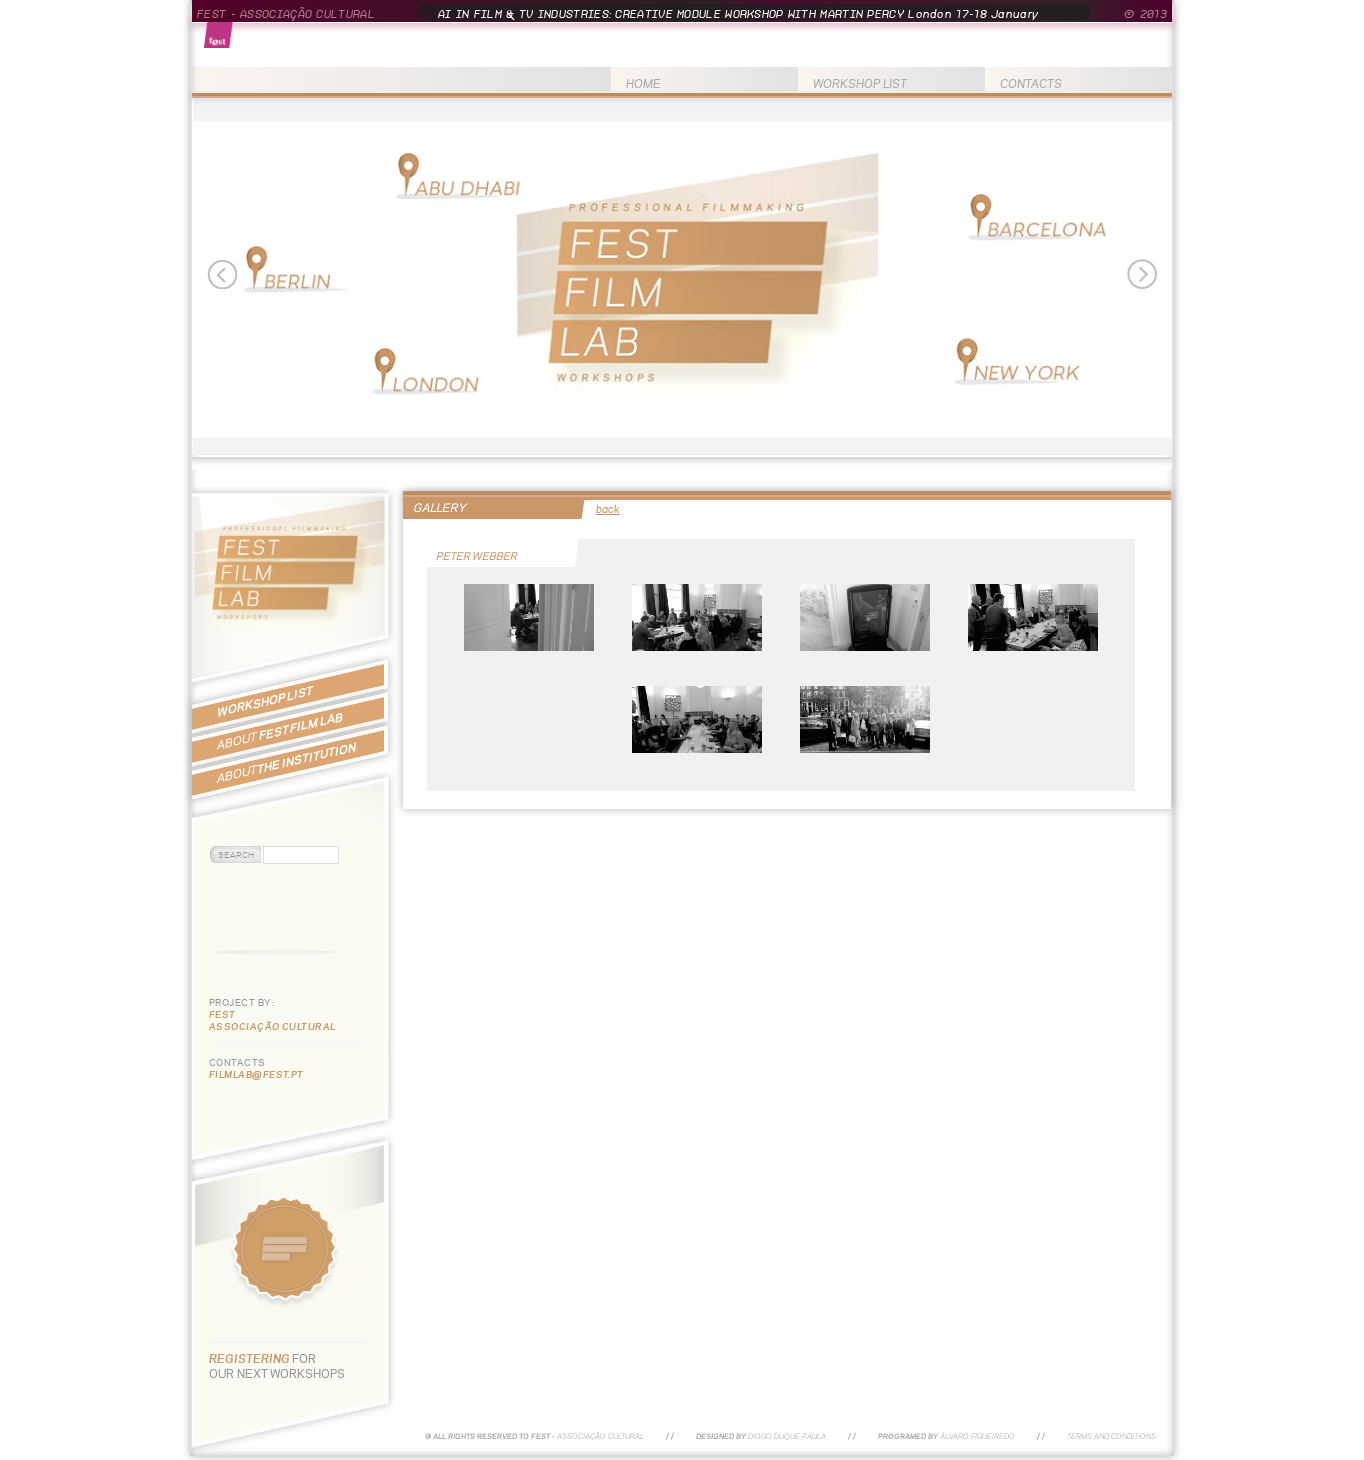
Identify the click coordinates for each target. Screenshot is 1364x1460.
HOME (643, 83)
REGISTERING (250, 1358)
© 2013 (1145, 14)
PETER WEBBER (477, 556)
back (608, 509)
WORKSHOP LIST (860, 83)
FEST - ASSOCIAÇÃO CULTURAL (286, 14)
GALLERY (439, 507)
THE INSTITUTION (286, 762)
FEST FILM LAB (280, 731)
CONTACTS (1031, 83)
